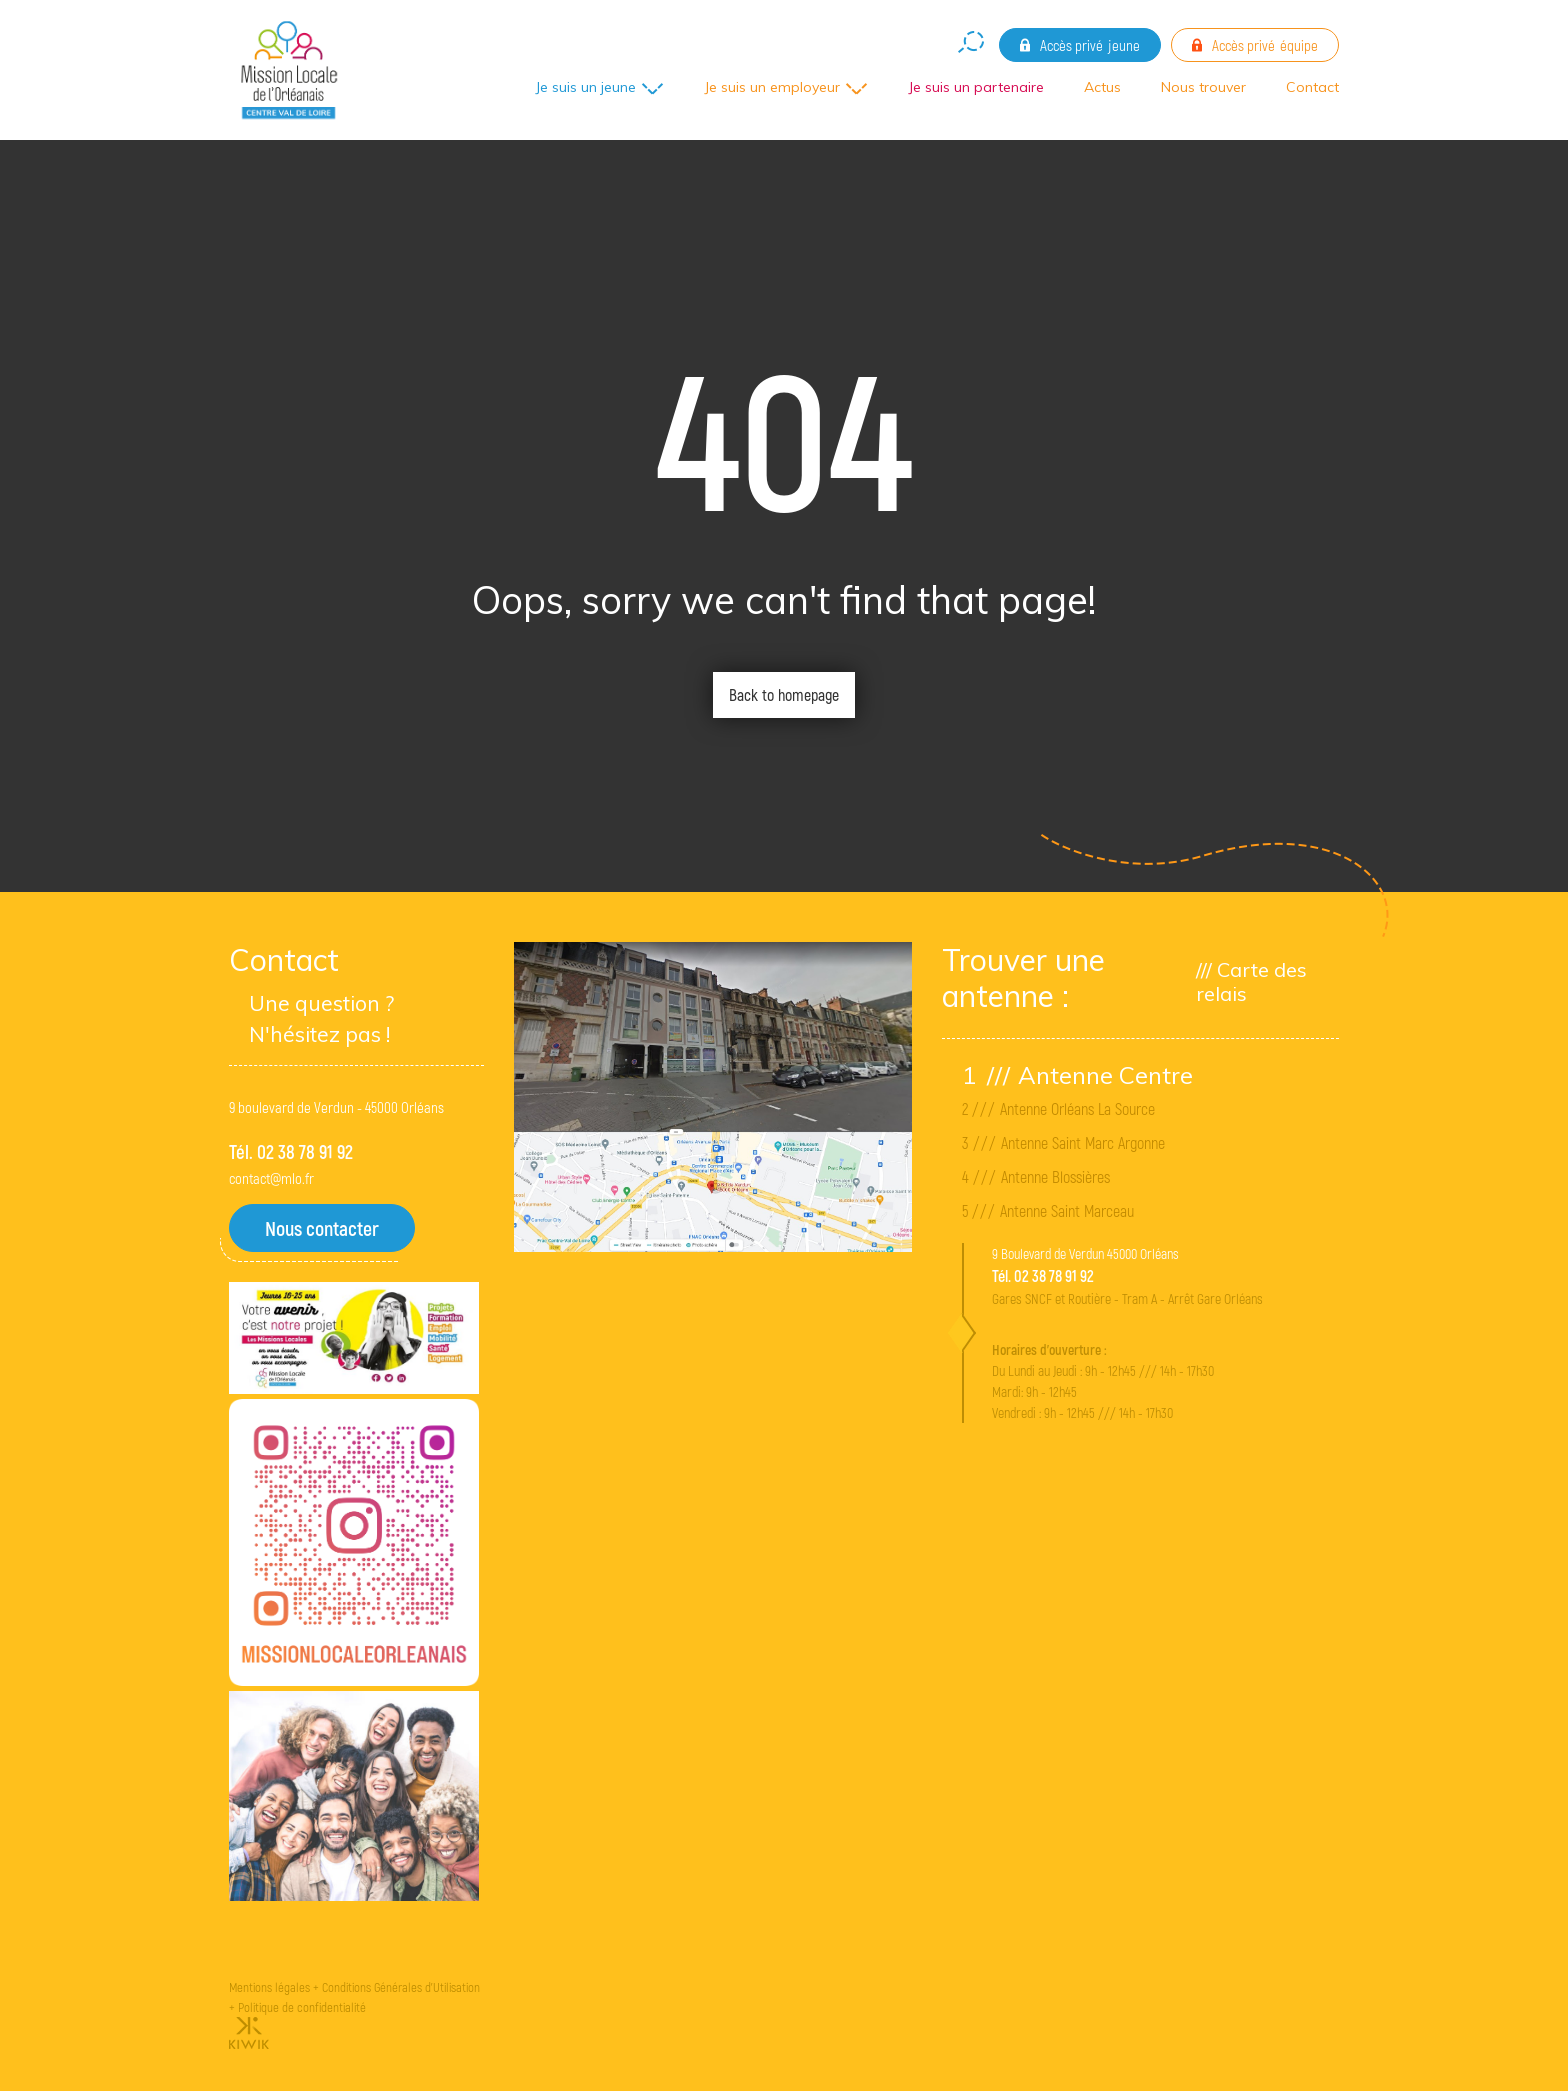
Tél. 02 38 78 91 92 (291, 1151)
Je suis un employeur (772, 87)
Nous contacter (322, 1228)
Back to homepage (784, 694)
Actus (1102, 87)
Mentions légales (269, 1987)
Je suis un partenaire (976, 87)
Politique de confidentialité (302, 2007)
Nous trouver (1203, 87)
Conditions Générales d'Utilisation (401, 1987)
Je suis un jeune (585, 87)
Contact (1312, 87)
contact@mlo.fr (271, 1178)
